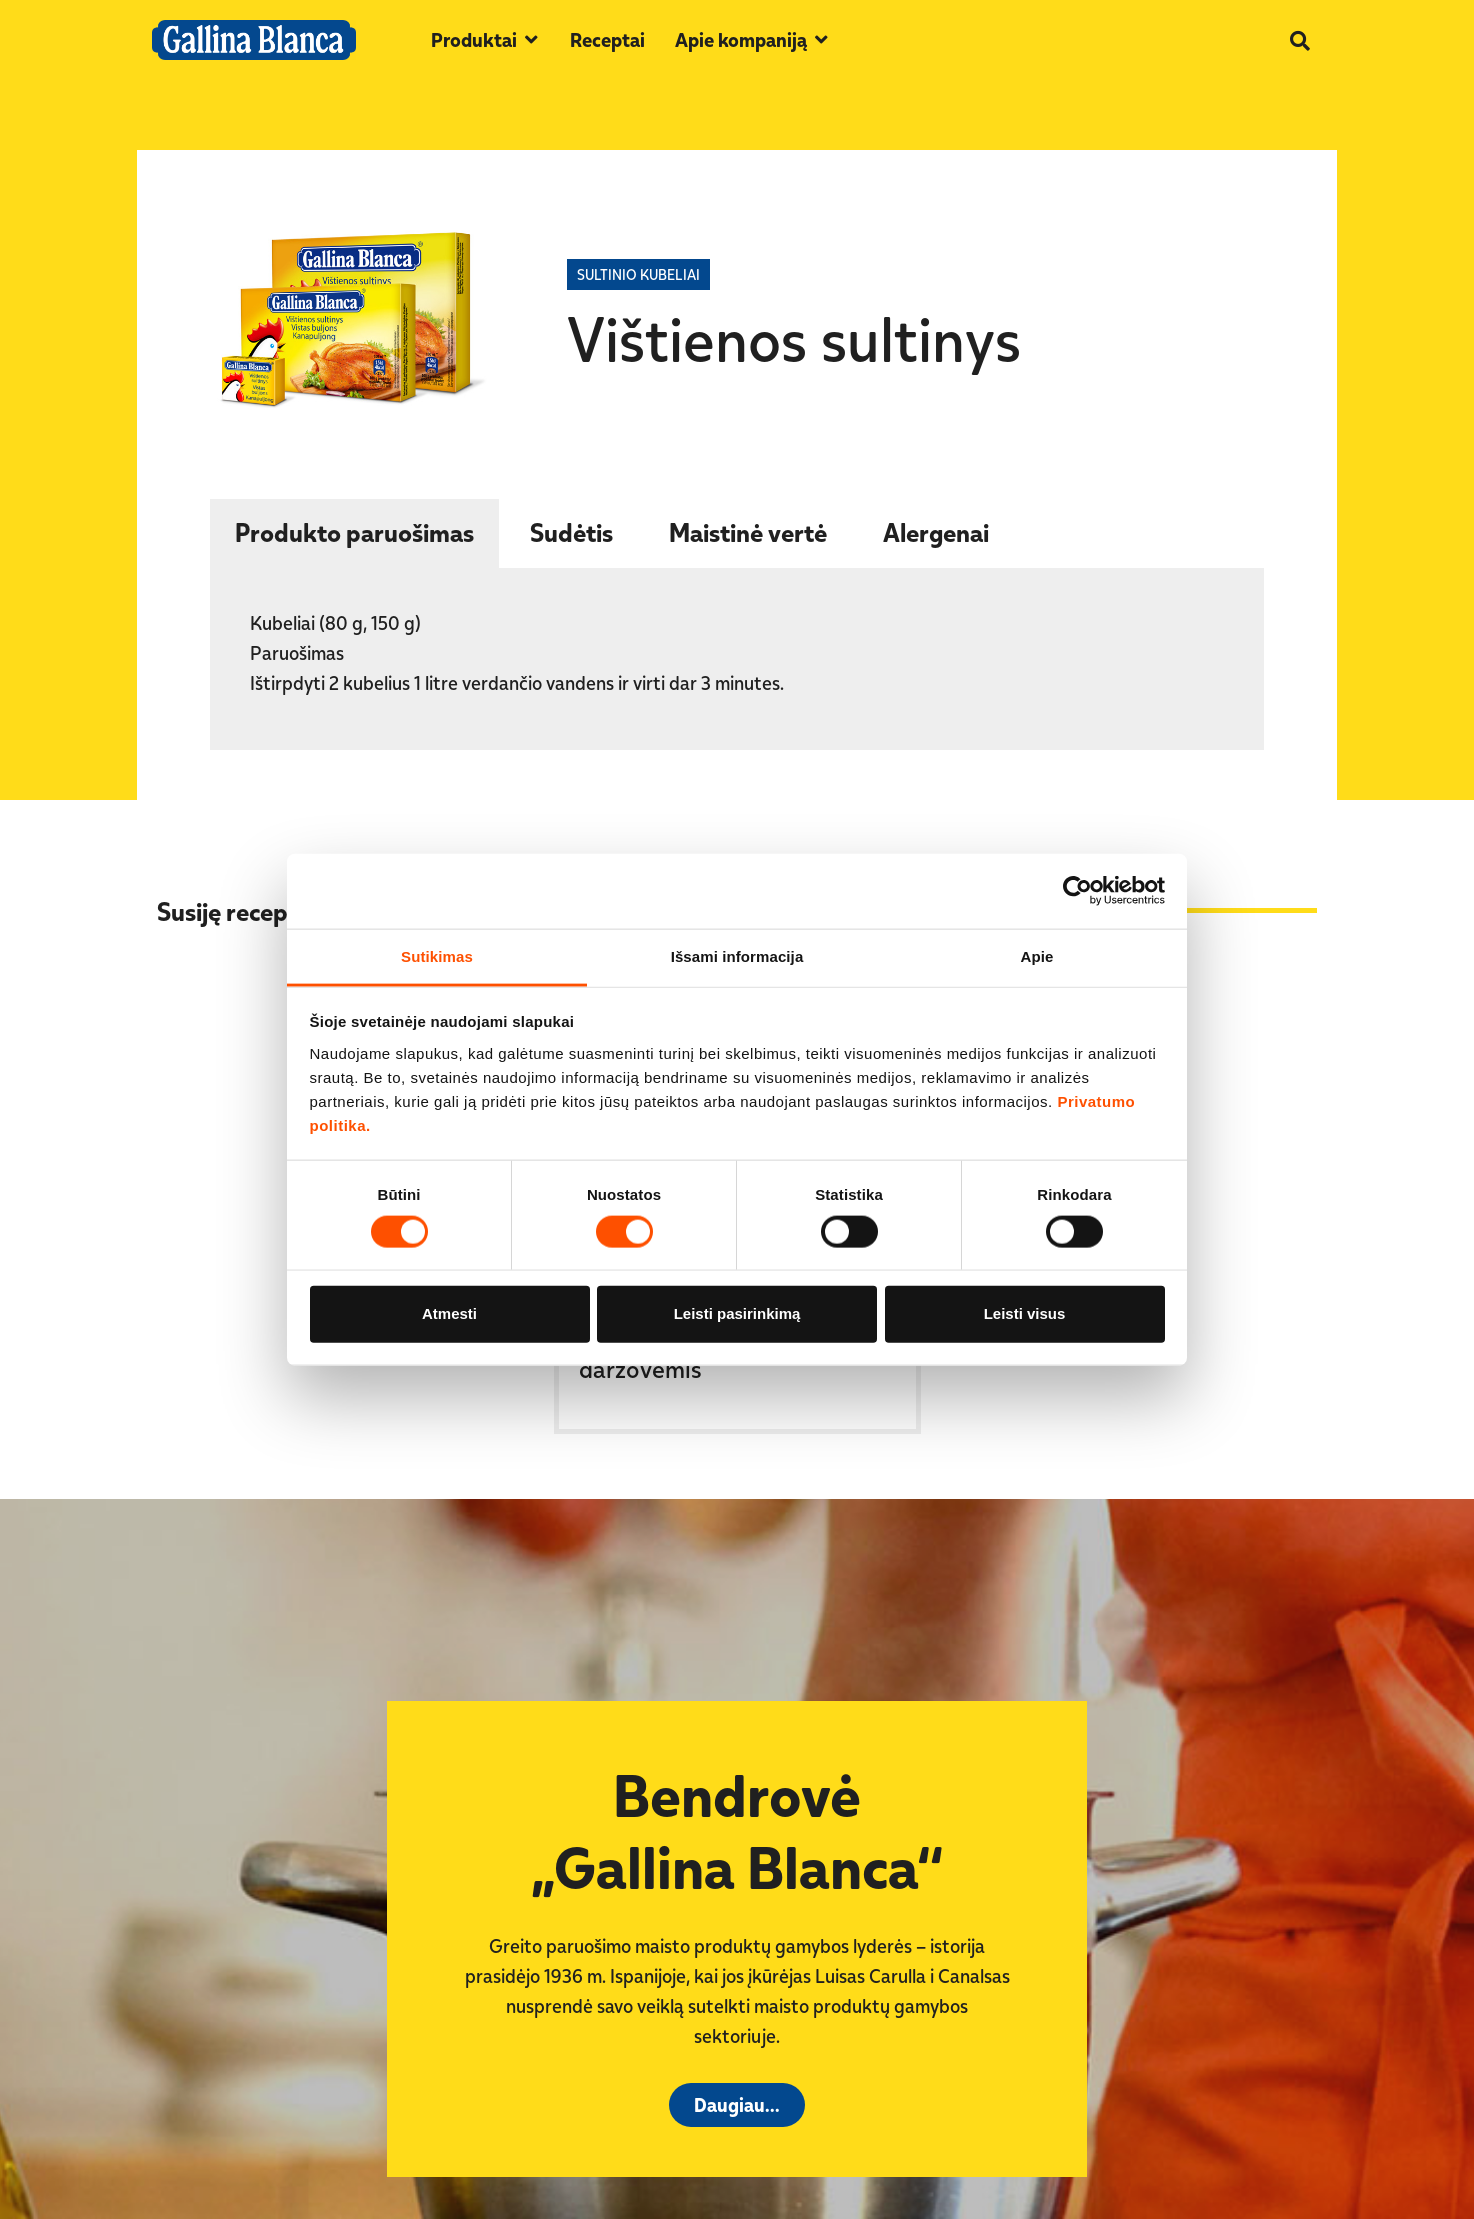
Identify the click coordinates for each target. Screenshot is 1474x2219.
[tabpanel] (737, 660)
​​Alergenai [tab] (936, 532)
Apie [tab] (1037, 955)
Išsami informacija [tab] (737, 955)
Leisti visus (1025, 1313)
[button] (485, 40)
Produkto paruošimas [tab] (354, 532)
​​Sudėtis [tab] (571, 532)
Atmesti (449, 1313)
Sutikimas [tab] (437, 955)
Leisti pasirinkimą (737, 1313)
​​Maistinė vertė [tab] (748, 532)
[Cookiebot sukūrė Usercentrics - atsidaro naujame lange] (1077, 891)
